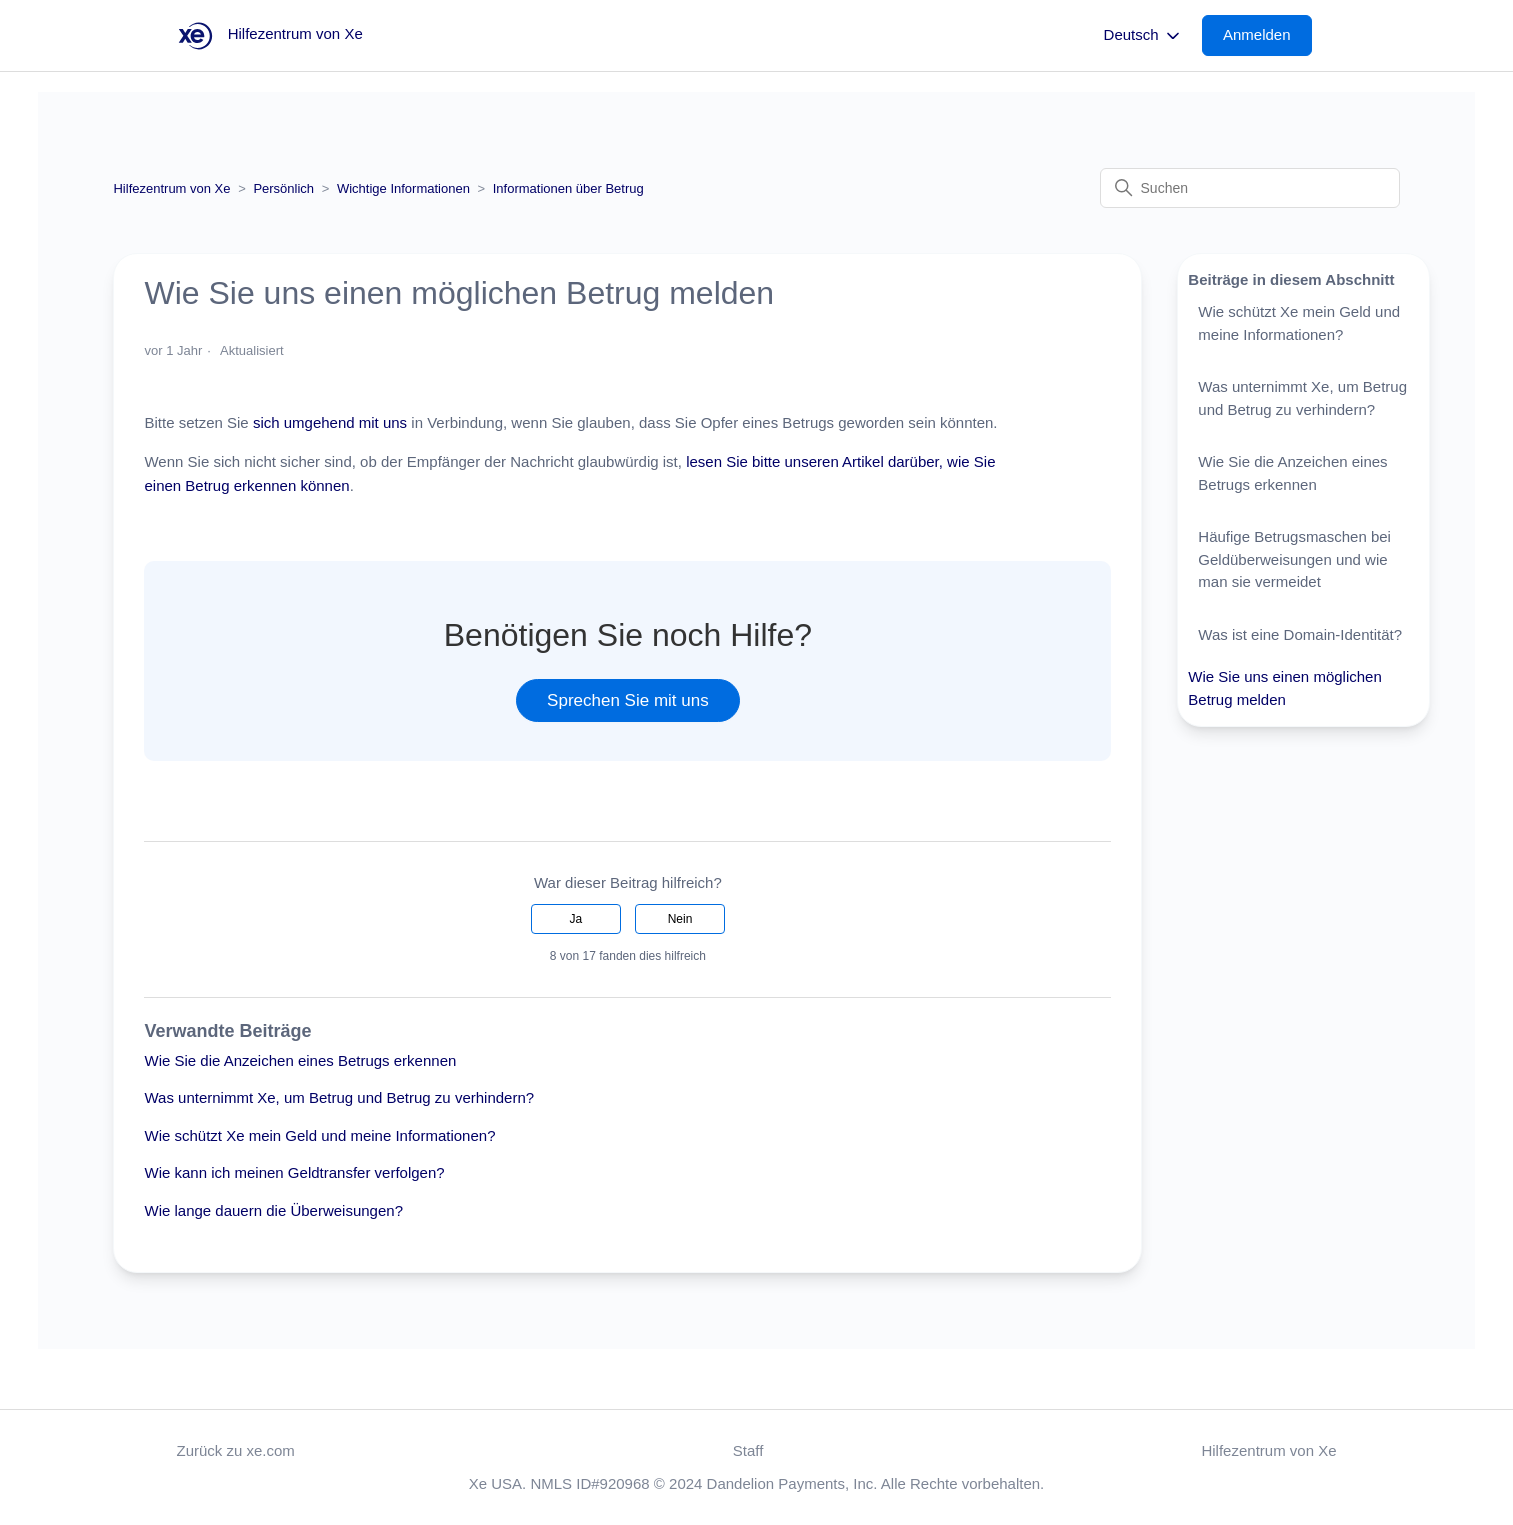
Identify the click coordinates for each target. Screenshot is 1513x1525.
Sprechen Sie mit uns (628, 700)
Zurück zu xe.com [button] (236, 1450)
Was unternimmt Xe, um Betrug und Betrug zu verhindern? (339, 1097)
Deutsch (1143, 36)
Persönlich (283, 188)
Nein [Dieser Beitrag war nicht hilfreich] (680, 919)
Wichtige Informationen (403, 188)
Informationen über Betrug (568, 188)
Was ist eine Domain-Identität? (1300, 634)
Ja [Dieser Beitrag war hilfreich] (575, 919)
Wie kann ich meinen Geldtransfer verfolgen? (294, 1172)
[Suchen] (1250, 188)
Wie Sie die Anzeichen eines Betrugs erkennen (300, 1060)
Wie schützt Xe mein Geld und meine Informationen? (319, 1135)
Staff (748, 1450)
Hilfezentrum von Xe (171, 188)
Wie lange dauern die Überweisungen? (273, 1210)
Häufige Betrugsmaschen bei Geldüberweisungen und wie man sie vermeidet (1294, 559)
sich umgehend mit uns (330, 422)
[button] (1267, 35)
